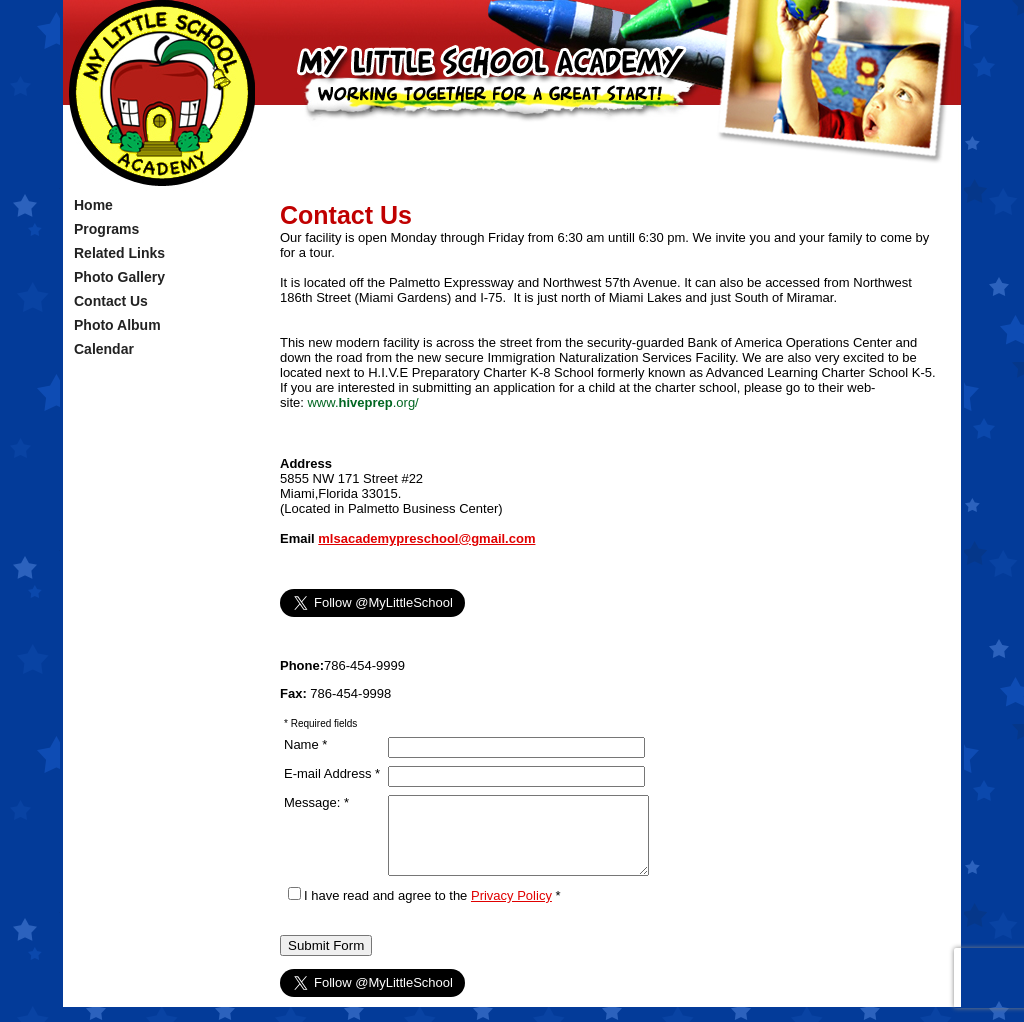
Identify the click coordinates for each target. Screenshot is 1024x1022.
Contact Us (111, 301)
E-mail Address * (332, 773)
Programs (106, 229)
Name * (305, 744)
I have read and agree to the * (424, 910)
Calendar (104, 349)
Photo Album (117, 325)
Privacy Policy (511, 910)
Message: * (316, 802)
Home (93, 205)
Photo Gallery (119, 277)
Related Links (119, 253)
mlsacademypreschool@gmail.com (426, 538)
